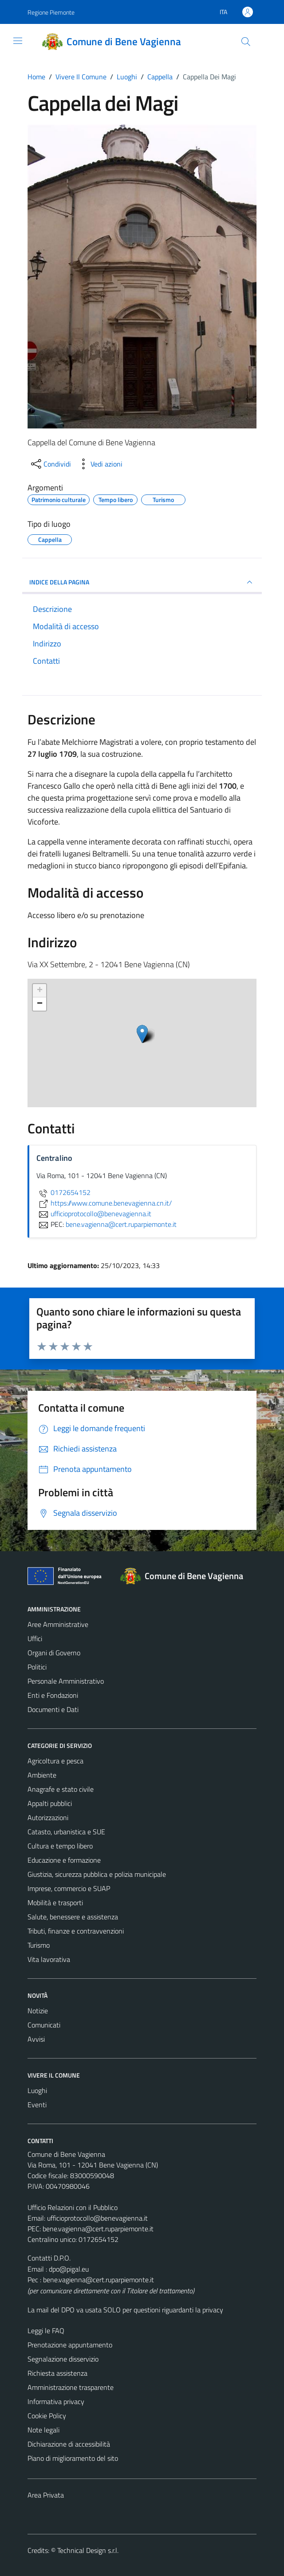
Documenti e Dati (53, 1709)
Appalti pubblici (50, 1803)
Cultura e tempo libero (60, 1846)
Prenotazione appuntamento (70, 2344)
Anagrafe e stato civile (61, 1789)
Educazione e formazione (64, 1860)
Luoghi (37, 2090)
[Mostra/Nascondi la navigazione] (17, 40)
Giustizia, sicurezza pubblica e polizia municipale (97, 1874)
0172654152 (63, 1192)
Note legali (43, 2429)
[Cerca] (245, 41)
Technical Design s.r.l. (87, 2550)
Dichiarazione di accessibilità (69, 2444)
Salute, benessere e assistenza (73, 1916)
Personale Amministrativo (66, 1681)
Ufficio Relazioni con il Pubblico (73, 2207)
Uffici (35, 1638)
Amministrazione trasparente (71, 2387)
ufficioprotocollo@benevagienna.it (97, 2218)
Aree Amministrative (58, 1624)
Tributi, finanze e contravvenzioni (76, 1931)
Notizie (38, 2010)
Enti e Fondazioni (53, 1695)
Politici (37, 1667)
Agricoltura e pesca (55, 1760)
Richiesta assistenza (57, 2373)
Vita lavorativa (49, 1959)
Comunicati (44, 2025)
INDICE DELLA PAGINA (142, 582)
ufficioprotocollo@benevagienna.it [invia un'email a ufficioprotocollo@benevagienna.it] (93, 1213)
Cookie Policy (47, 2415)
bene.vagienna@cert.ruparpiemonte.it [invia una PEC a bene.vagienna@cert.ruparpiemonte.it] (121, 1224)
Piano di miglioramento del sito (73, 2458)
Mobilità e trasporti (55, 1902)
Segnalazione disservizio (63, 2359)
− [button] (40, 1004)
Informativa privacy (56, 2401)
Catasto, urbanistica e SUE (66, 1831)
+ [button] (40, 990)
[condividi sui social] (50, 464)
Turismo (39, 1945)
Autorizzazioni (48, 1817)
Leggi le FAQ (46, 2330)
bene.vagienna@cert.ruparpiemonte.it (98, 2228)
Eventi (37, 2104)
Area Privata (46, 2495)
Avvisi (36, 2039)
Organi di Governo (54, 1652)
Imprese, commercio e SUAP (69, 1888)
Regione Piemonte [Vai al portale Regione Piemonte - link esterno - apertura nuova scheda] (51, 12)
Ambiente (42, 1775)
